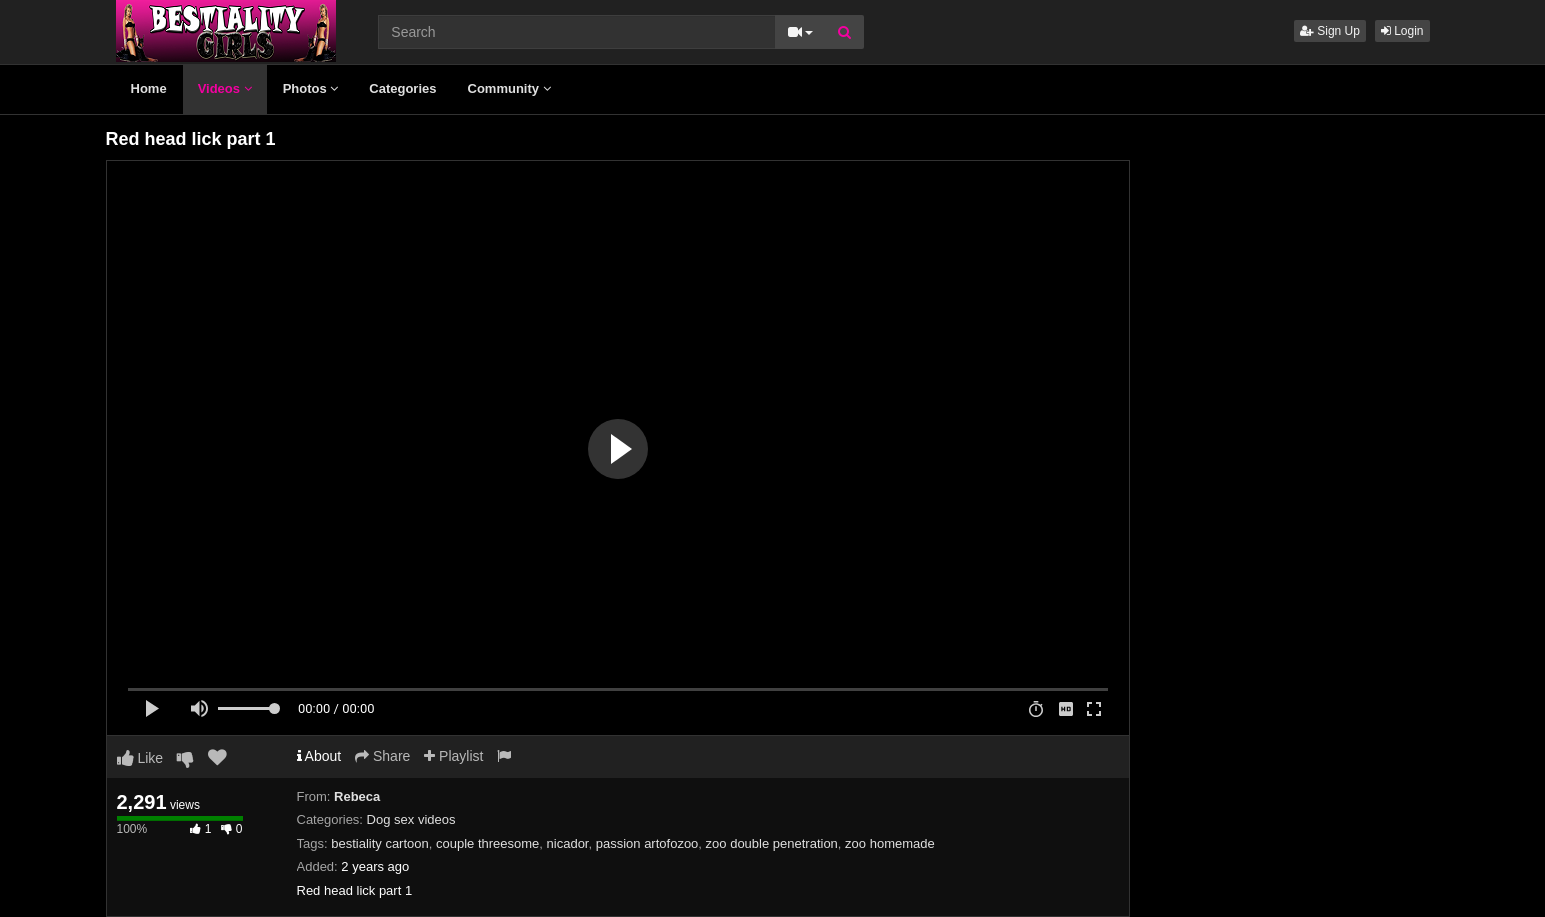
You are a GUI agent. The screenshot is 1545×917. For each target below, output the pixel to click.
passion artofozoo (647, 843)
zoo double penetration (772, 843)
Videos (225, 88)
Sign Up (1330, 31)
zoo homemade (890, 843)
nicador (568, 843)
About (319, 756)
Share (382, 756)
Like (140, 758)
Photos (311, 88)
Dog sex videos (411, 819)
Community (509, 88)
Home (149, 88)
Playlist (453, 756)
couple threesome (487, 843)
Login (1402, 31)
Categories (402, 88)
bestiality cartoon (380, 843)
